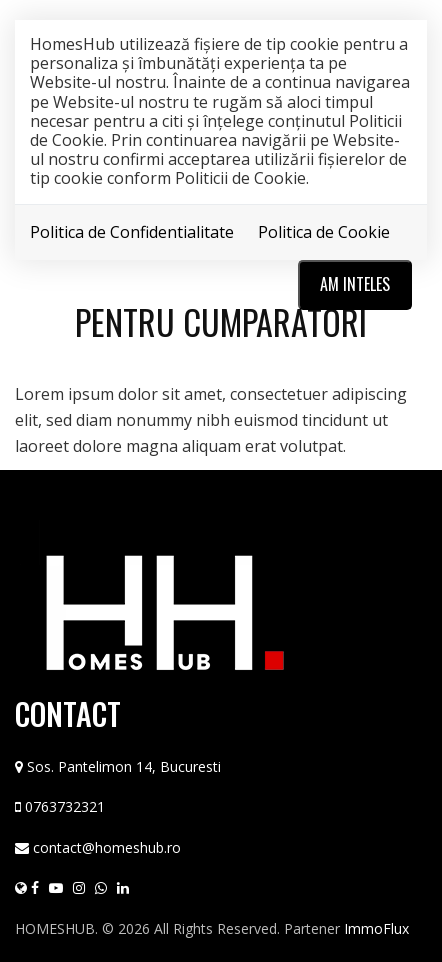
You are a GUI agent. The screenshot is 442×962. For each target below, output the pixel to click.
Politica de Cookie (324, 232)
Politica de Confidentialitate (132, 232)
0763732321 (65, 806)
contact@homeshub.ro (107, 847)
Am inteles (355, 284)
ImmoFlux (376, 928)
